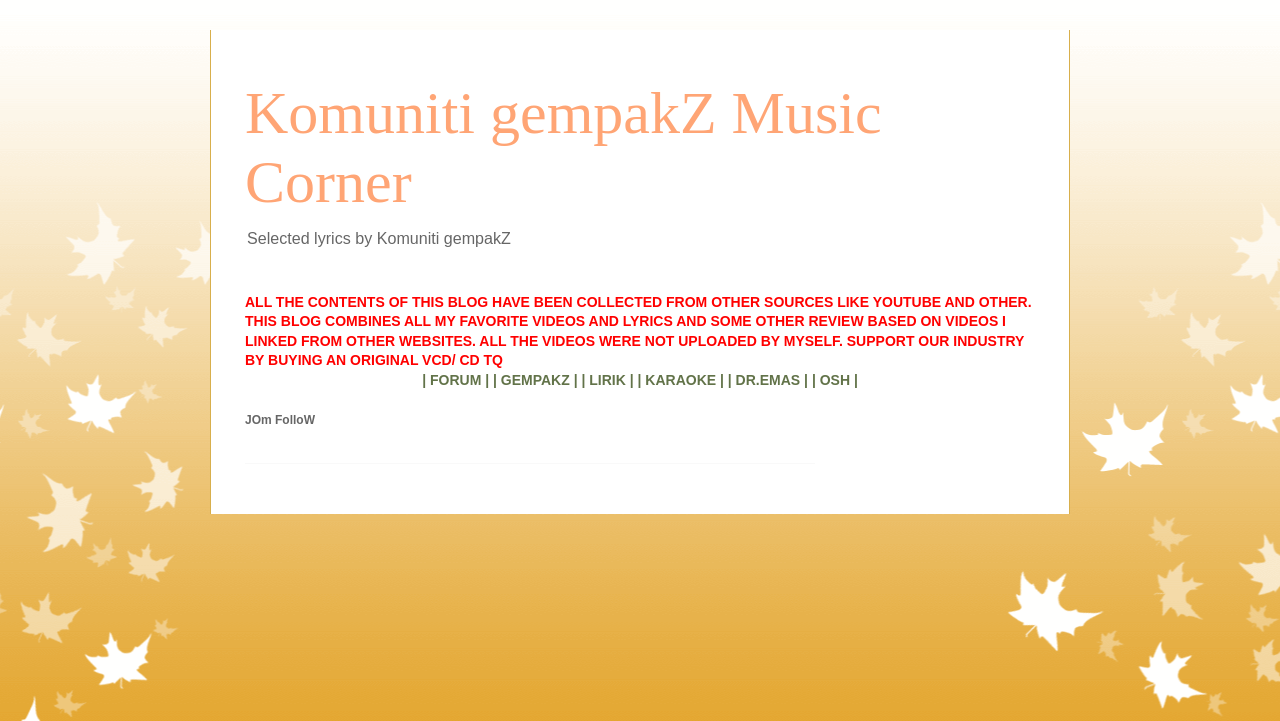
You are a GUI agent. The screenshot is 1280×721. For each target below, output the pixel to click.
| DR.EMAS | (768, 380)
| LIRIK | (607, 380)
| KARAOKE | (681, 380)
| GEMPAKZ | (535, 380)
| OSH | (835, 380)
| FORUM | (455, 380)
